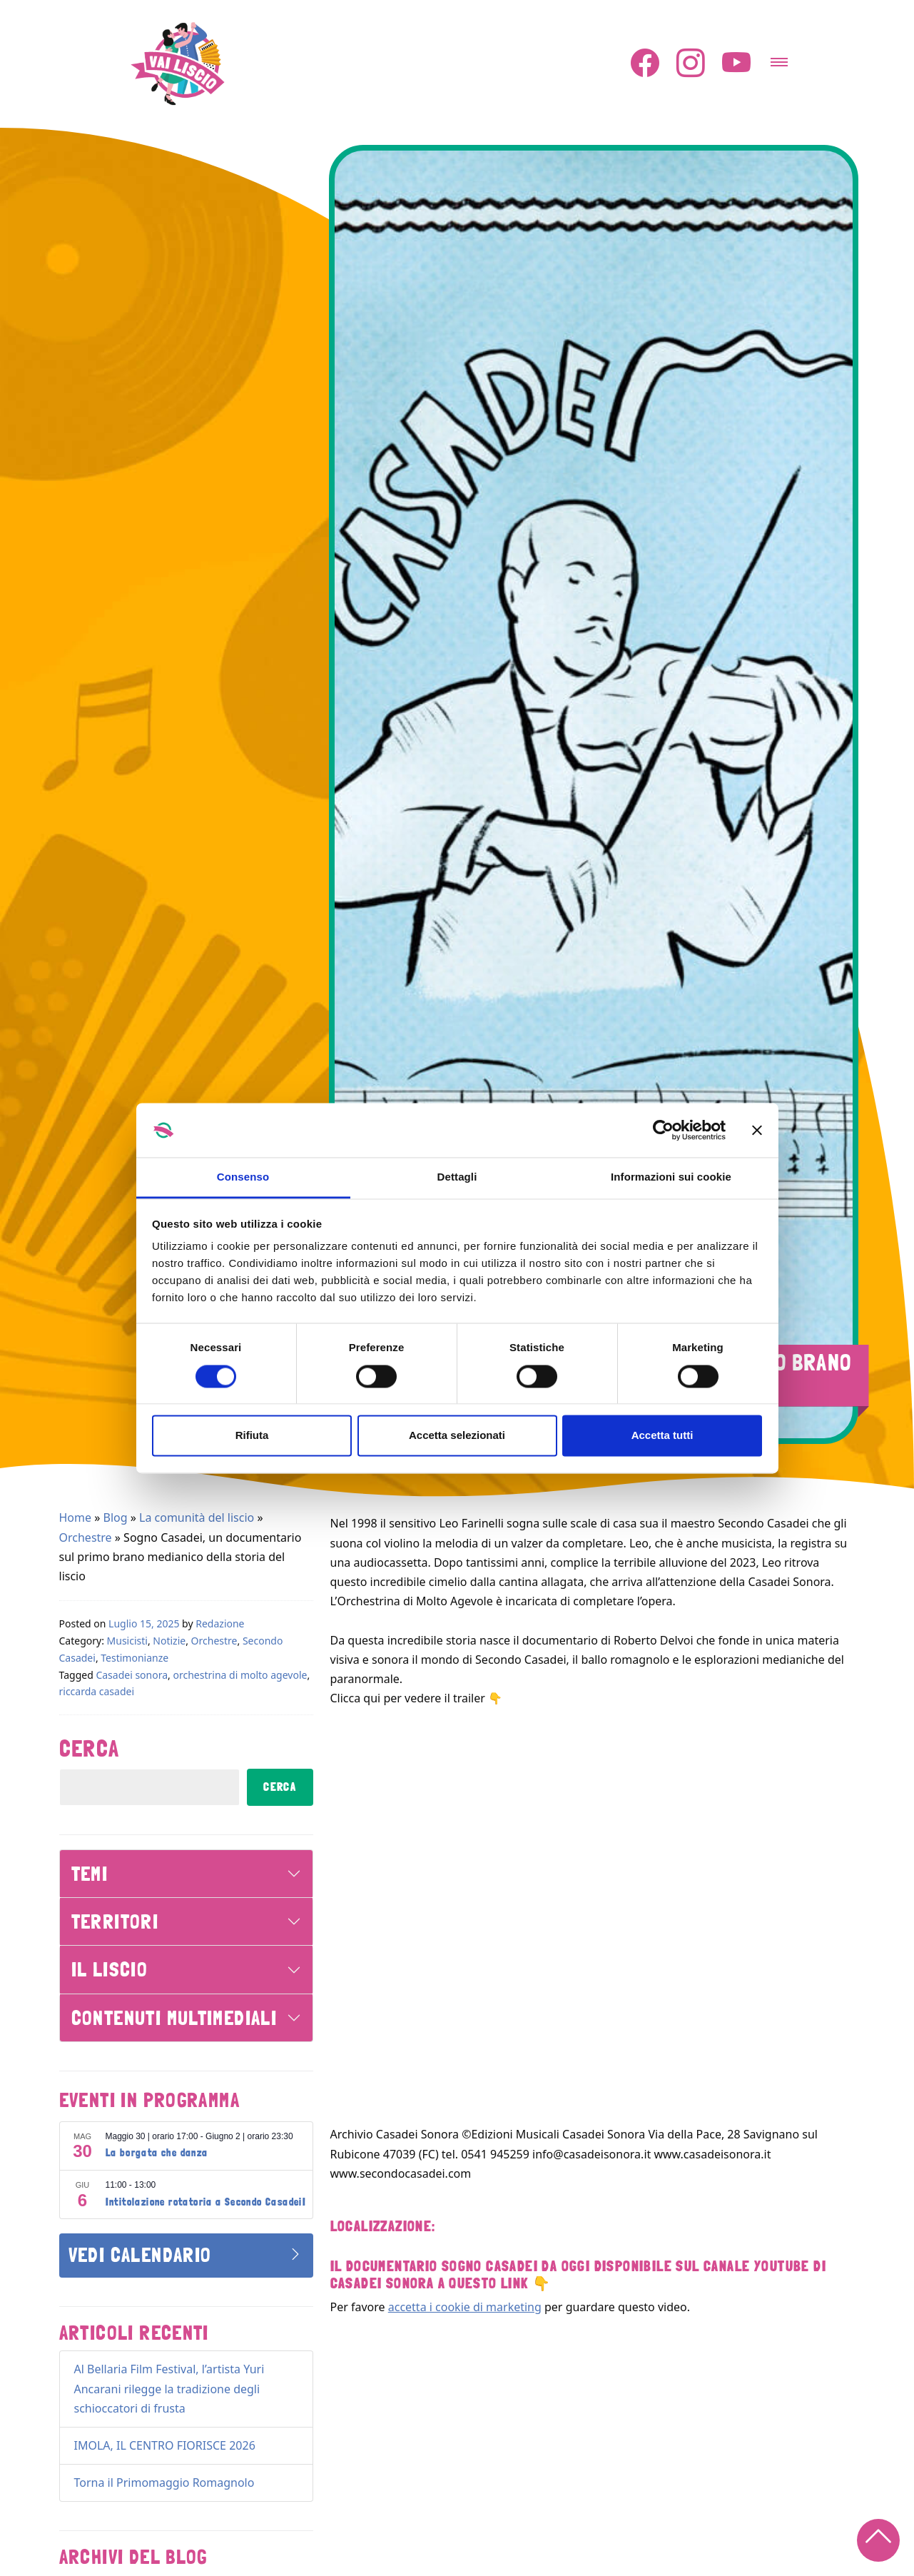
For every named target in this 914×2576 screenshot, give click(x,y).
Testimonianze (134, 1658)
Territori (115, 1921)
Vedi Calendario (140, 2255)
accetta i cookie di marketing (465, 2307)
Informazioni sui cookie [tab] (671, 1177)
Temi (89, 1874)
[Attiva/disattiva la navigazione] (779, 57)
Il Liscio (109, 1969)
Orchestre (85, 1537)
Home (75, 1517)
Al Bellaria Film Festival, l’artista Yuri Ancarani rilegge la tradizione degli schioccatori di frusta (169, 2388)
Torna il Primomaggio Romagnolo (164, 2482)
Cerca (89, 1748)
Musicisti (127, 1640)
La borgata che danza (157, 2152)
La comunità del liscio (196, 1517)
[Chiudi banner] (757, 1130)
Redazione (220, 1623)
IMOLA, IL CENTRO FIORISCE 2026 (164, 2445)
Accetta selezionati (457, 1436)
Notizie (169, 1640)
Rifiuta (252, 1436)
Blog (115, 1517)
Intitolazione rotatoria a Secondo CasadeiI (206, 2202)
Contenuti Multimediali (174, 2018)
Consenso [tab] (243, 1177)
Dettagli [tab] (457, 1177)
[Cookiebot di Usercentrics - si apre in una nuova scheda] (663, 1130)
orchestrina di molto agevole (240, 1675)
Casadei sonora (132, 1675)
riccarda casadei (97, 1691)
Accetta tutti (662, 1436)
